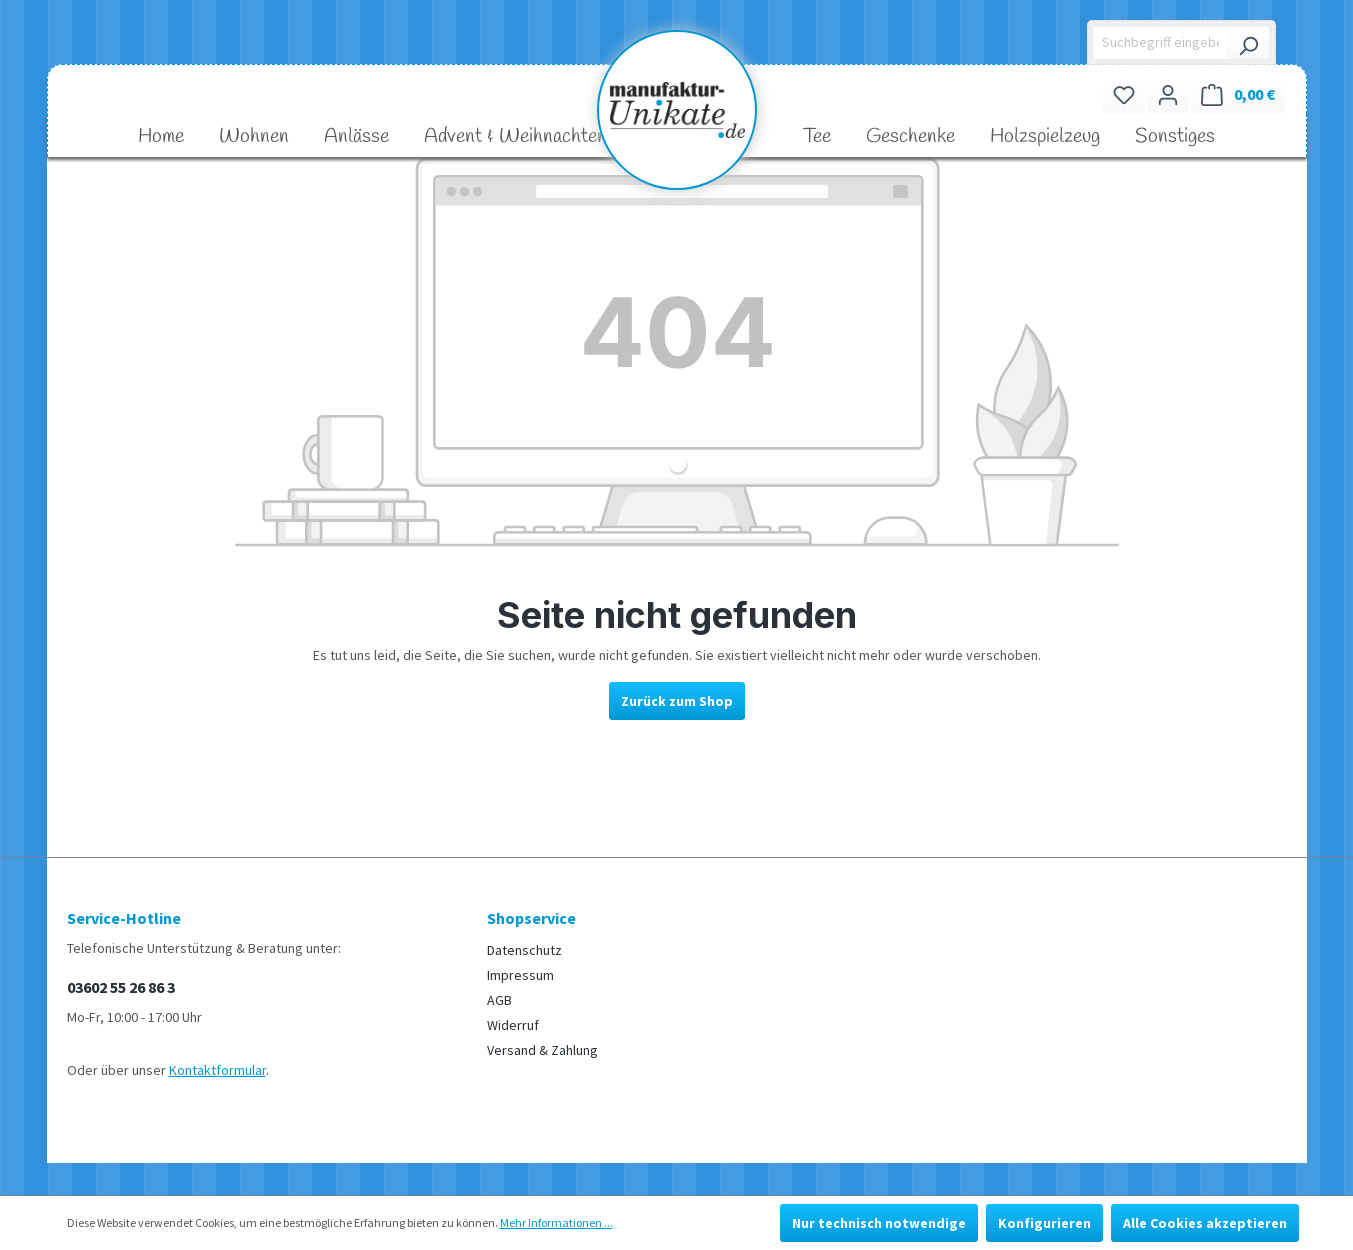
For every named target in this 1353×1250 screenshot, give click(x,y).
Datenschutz (524, 950)
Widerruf (513, 1025)
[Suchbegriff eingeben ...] (1160, 43)
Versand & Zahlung (542, 1050)
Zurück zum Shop (677, 701)
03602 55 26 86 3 (121, 987)
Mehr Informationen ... (556, 1222)
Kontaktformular (217, 1070)
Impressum (520, 975)
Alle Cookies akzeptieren (1205, 1223)
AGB (499, 1000)
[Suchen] (1248, 43)
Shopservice (531, 918)
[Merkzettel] (1124, 94)
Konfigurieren (1044, 1223)
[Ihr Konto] (1168, 94)
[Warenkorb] (1238, 94)
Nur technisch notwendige (879, 1223)
